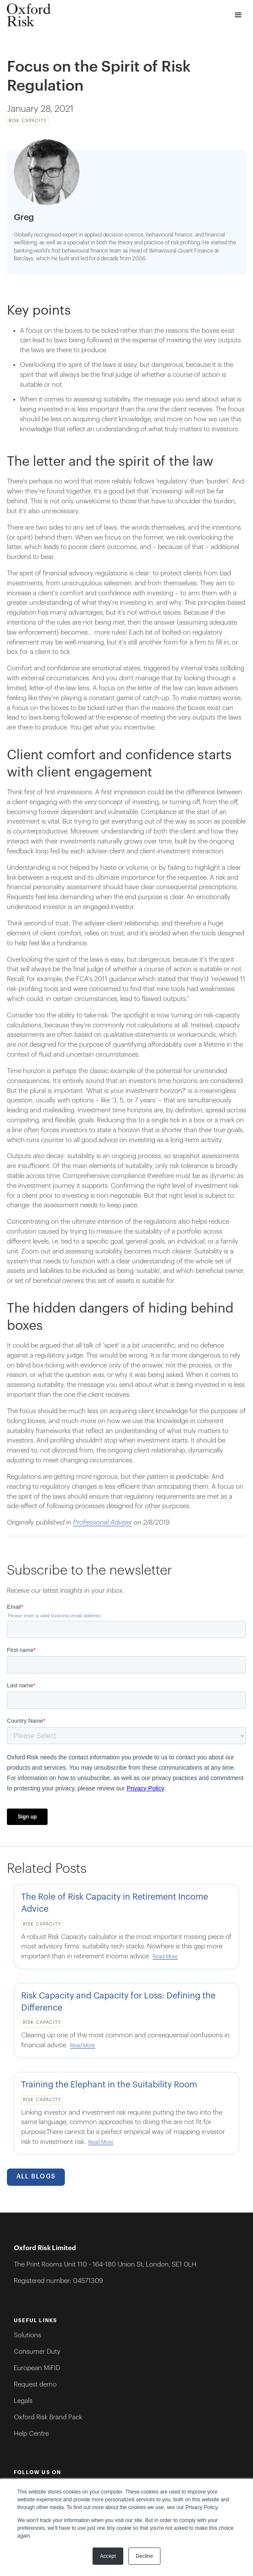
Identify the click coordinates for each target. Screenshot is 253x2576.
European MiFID (37, 2368)
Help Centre (31, 2434)
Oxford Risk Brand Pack (48, 2417)
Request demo (35, 2384)
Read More (165, 1956)
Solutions (27, 2335)
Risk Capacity (28, 120)
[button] (238, 14)
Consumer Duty (37, 2352)
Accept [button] (108, 2556)
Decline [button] (144, 2556)
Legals (23, 2401)
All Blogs (36, 2176)
